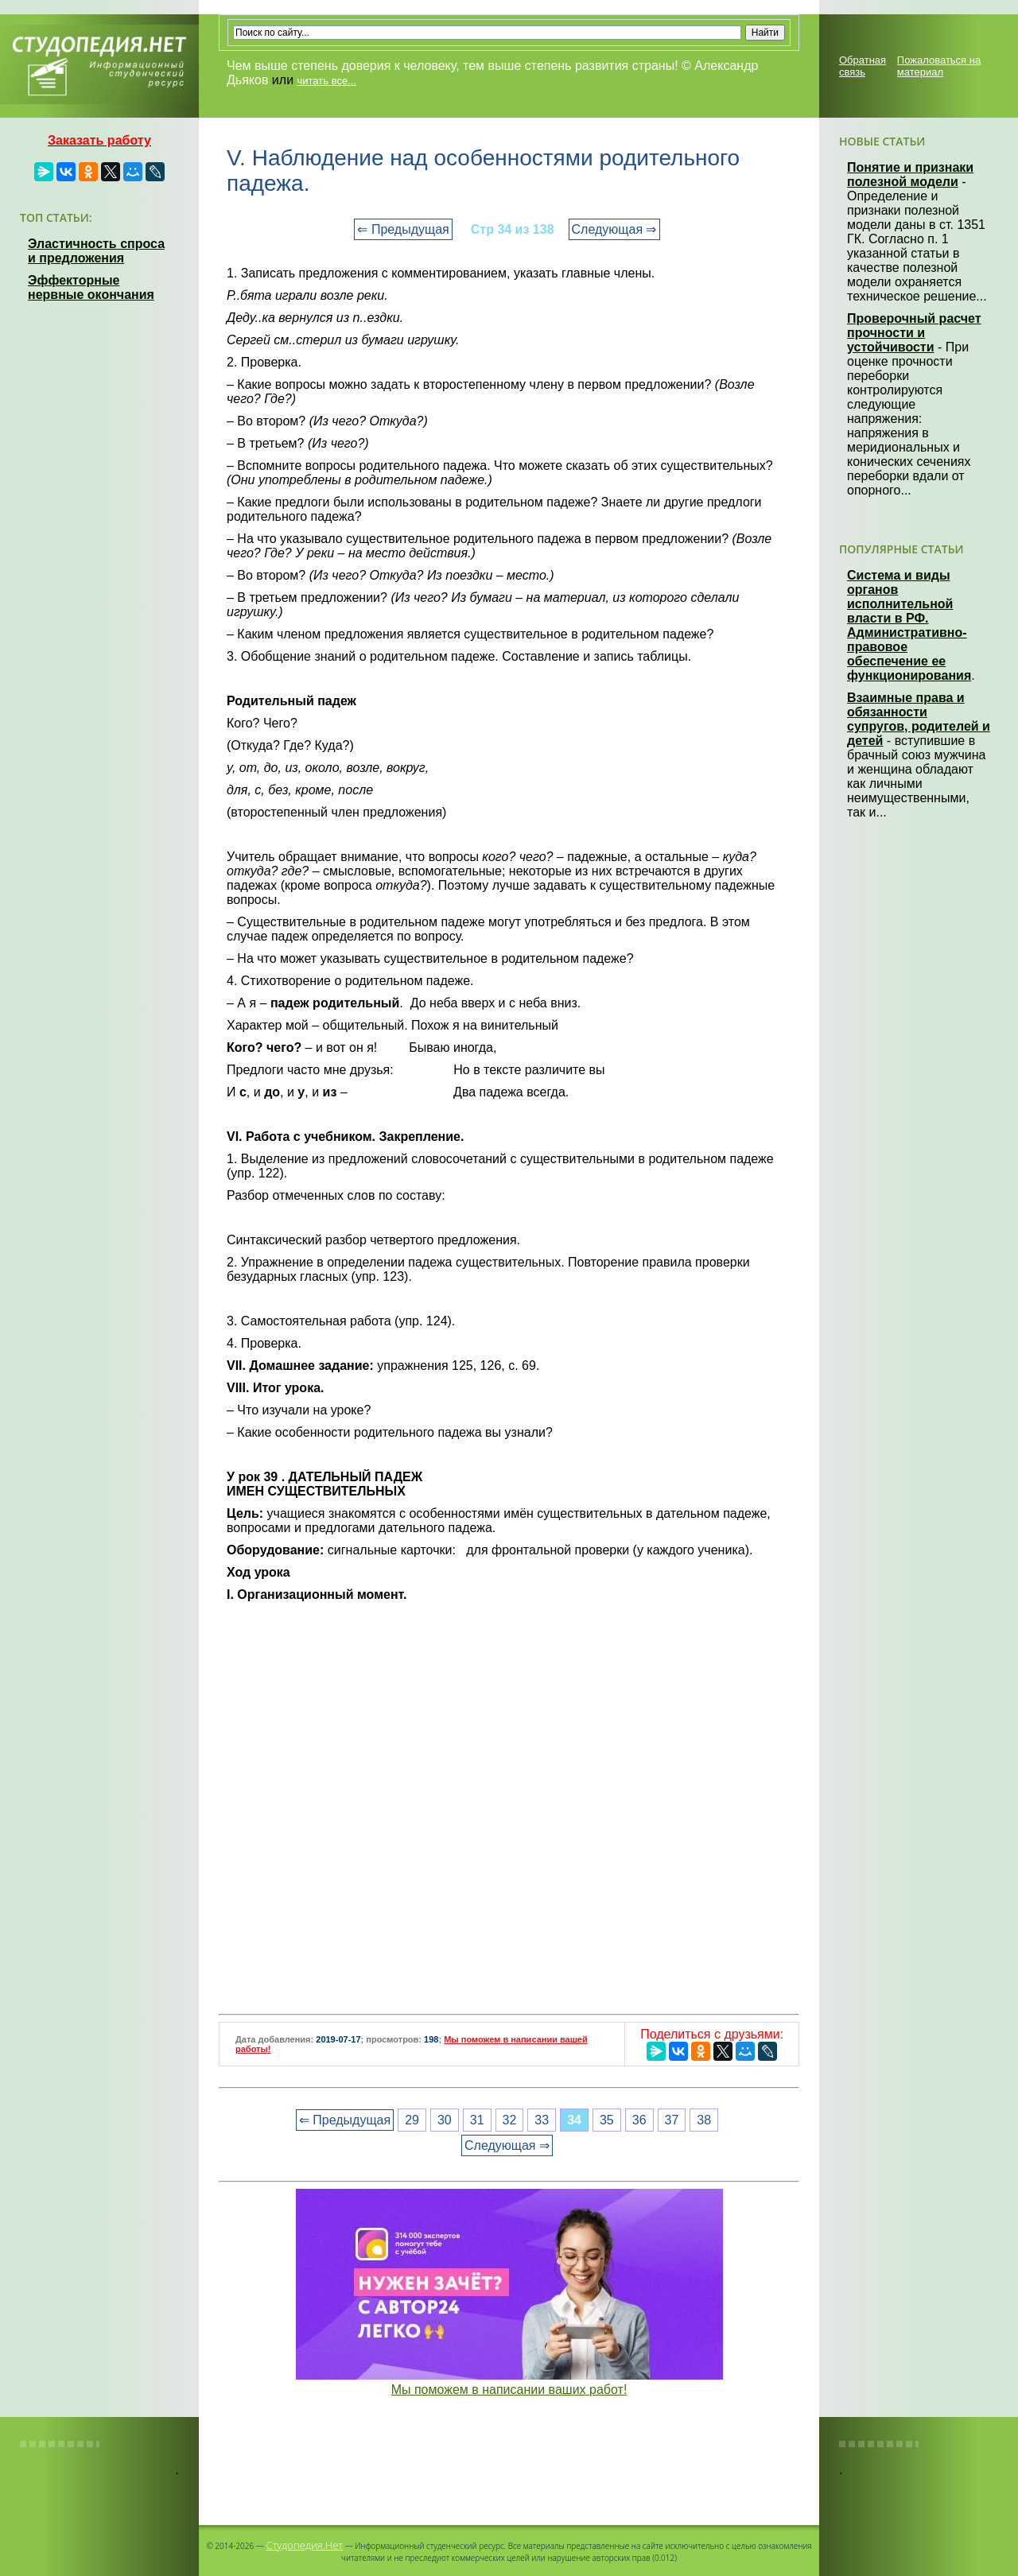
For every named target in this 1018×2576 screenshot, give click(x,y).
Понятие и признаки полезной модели (910, 174)
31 (477, 2120)
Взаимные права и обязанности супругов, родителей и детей (918, 719)
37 (672, 2120)
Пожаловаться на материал (939, 66)
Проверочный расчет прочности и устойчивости (914, 333)
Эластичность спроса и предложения (96, 251)
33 (541, 2120)
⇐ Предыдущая (403, 229)
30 (444, 2120)
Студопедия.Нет (304, 2545)
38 (704, 2120)
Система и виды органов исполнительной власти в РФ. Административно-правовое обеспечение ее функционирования (909, 625)
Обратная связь (862, 66)
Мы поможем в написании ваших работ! (509, 2389)
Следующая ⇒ (614, 229)
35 (607, 2120)
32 (510, 2120)
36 (639, 2120)
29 (412, 2120)
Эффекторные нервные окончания (91, 287)
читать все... (326, 81)
